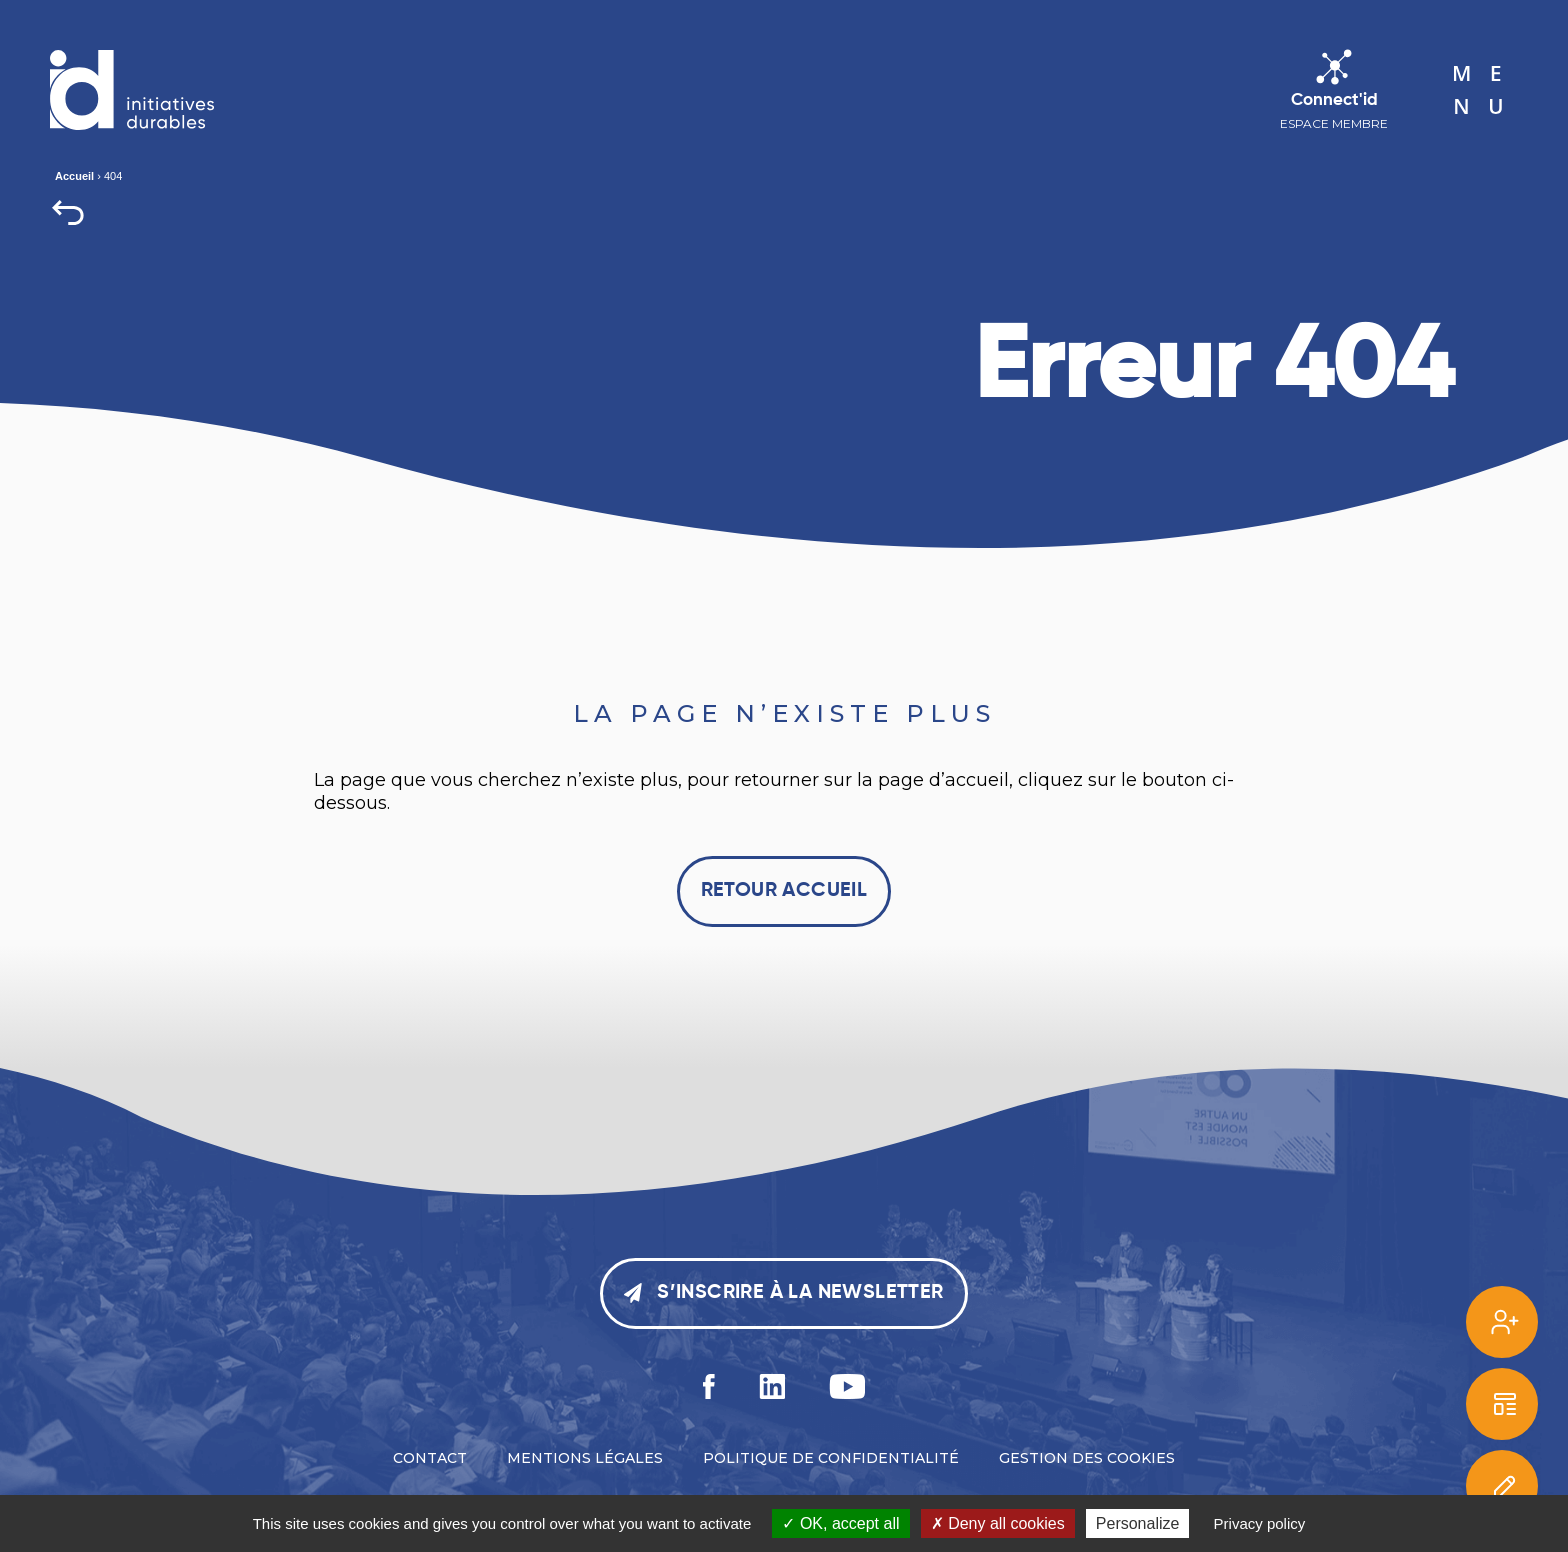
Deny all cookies (998, 1523)
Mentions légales (585, 1458)
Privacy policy (1260, 1523)
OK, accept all (840, 1523)
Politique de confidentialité (831, 1458)
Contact (430, 1458)
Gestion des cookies (1087, 1458)
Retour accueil (784, 891)
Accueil (74, 176)
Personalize (1138, 1523)
